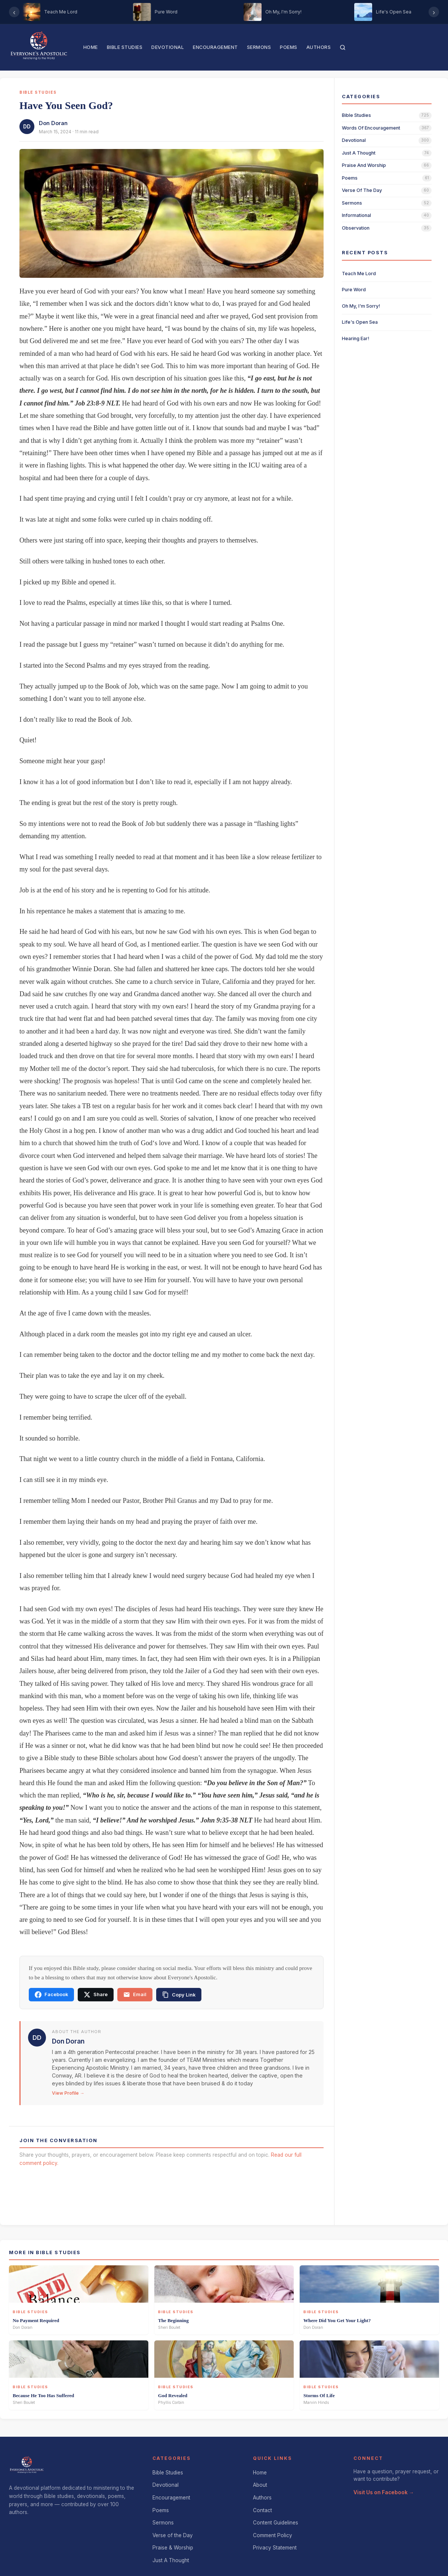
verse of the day (362, 190)
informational (356, 215)
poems (350, 178)
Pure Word (354, 289)
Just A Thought (170, 2560)
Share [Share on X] (96, 1994)
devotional (354, 140)
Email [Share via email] (134, 1994)
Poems (288, 47)
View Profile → (68, 2093)
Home (90, 47)
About (260, 2485)
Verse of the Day (172, 2535)
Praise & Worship (172, 2548)
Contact (262, 2510)
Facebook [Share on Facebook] (51, 1994)
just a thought (359, 153)
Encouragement (215, 47)
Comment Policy (272, 2535)
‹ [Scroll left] (14, 12)
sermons (352, 203)
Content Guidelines (275, 2523)
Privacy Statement (275, 2548)
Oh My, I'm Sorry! (361, 306)
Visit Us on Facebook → (383, 2492)
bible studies (356, 115)
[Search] (343, 47)
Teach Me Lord (359, 273)
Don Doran (53, 123)
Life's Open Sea (360, 322)
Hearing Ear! (355, 338)
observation (356, 228)
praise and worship (364, 165)
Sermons (259, 47)
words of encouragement (371, 128)
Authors (318, 47)
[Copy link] (178, 1994)
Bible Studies (125, 47)
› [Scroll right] (434, 12)
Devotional (167, 47)
